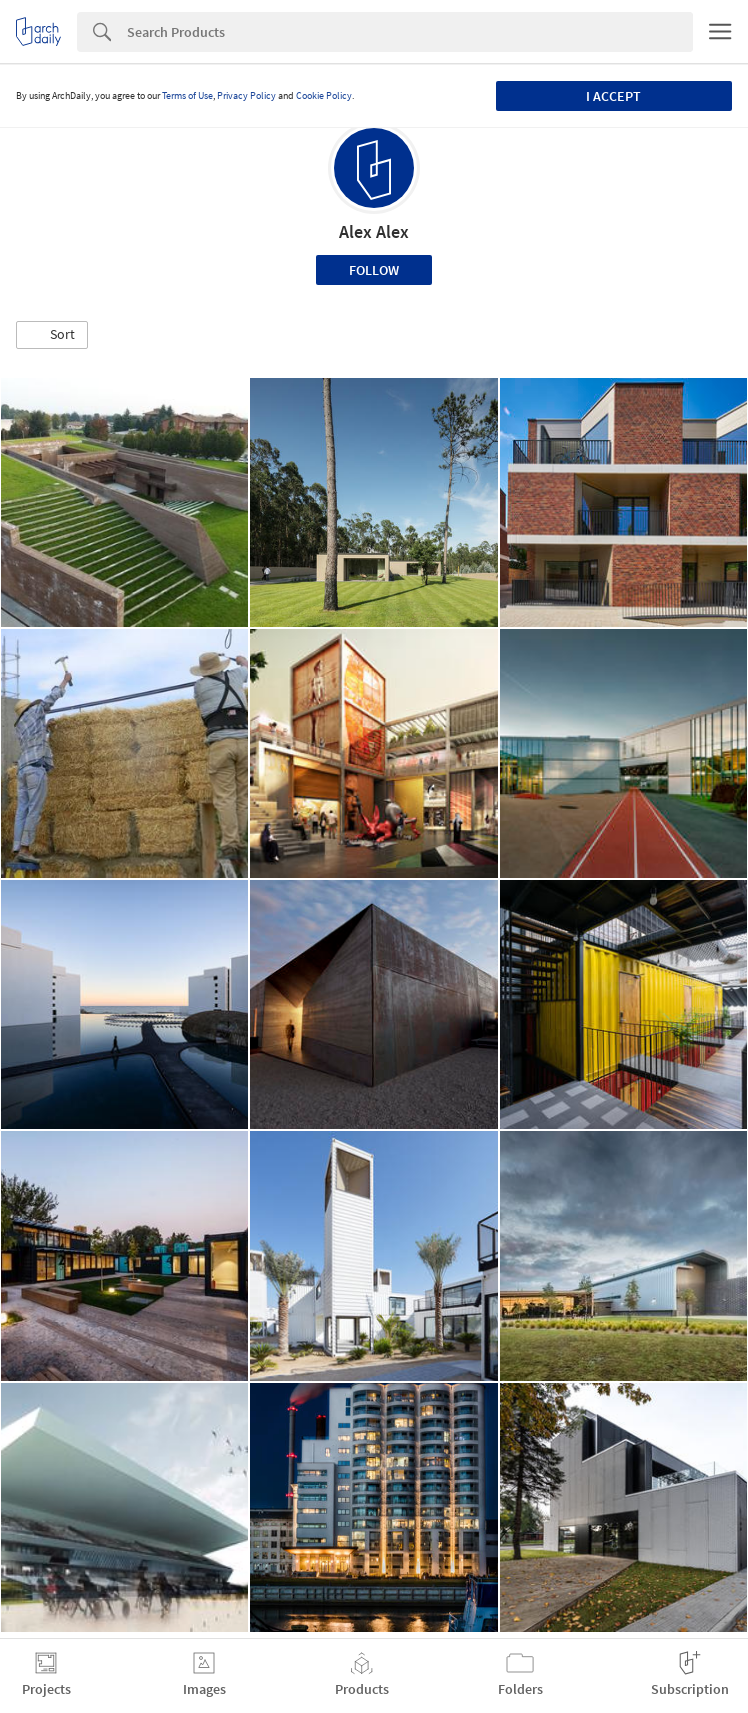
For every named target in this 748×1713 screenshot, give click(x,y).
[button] (52, 335)
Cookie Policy (324, 95)
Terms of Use (187, 95)
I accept (613, 96)
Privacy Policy (246, 95)
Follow (374, 270)
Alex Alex (374, 231)
